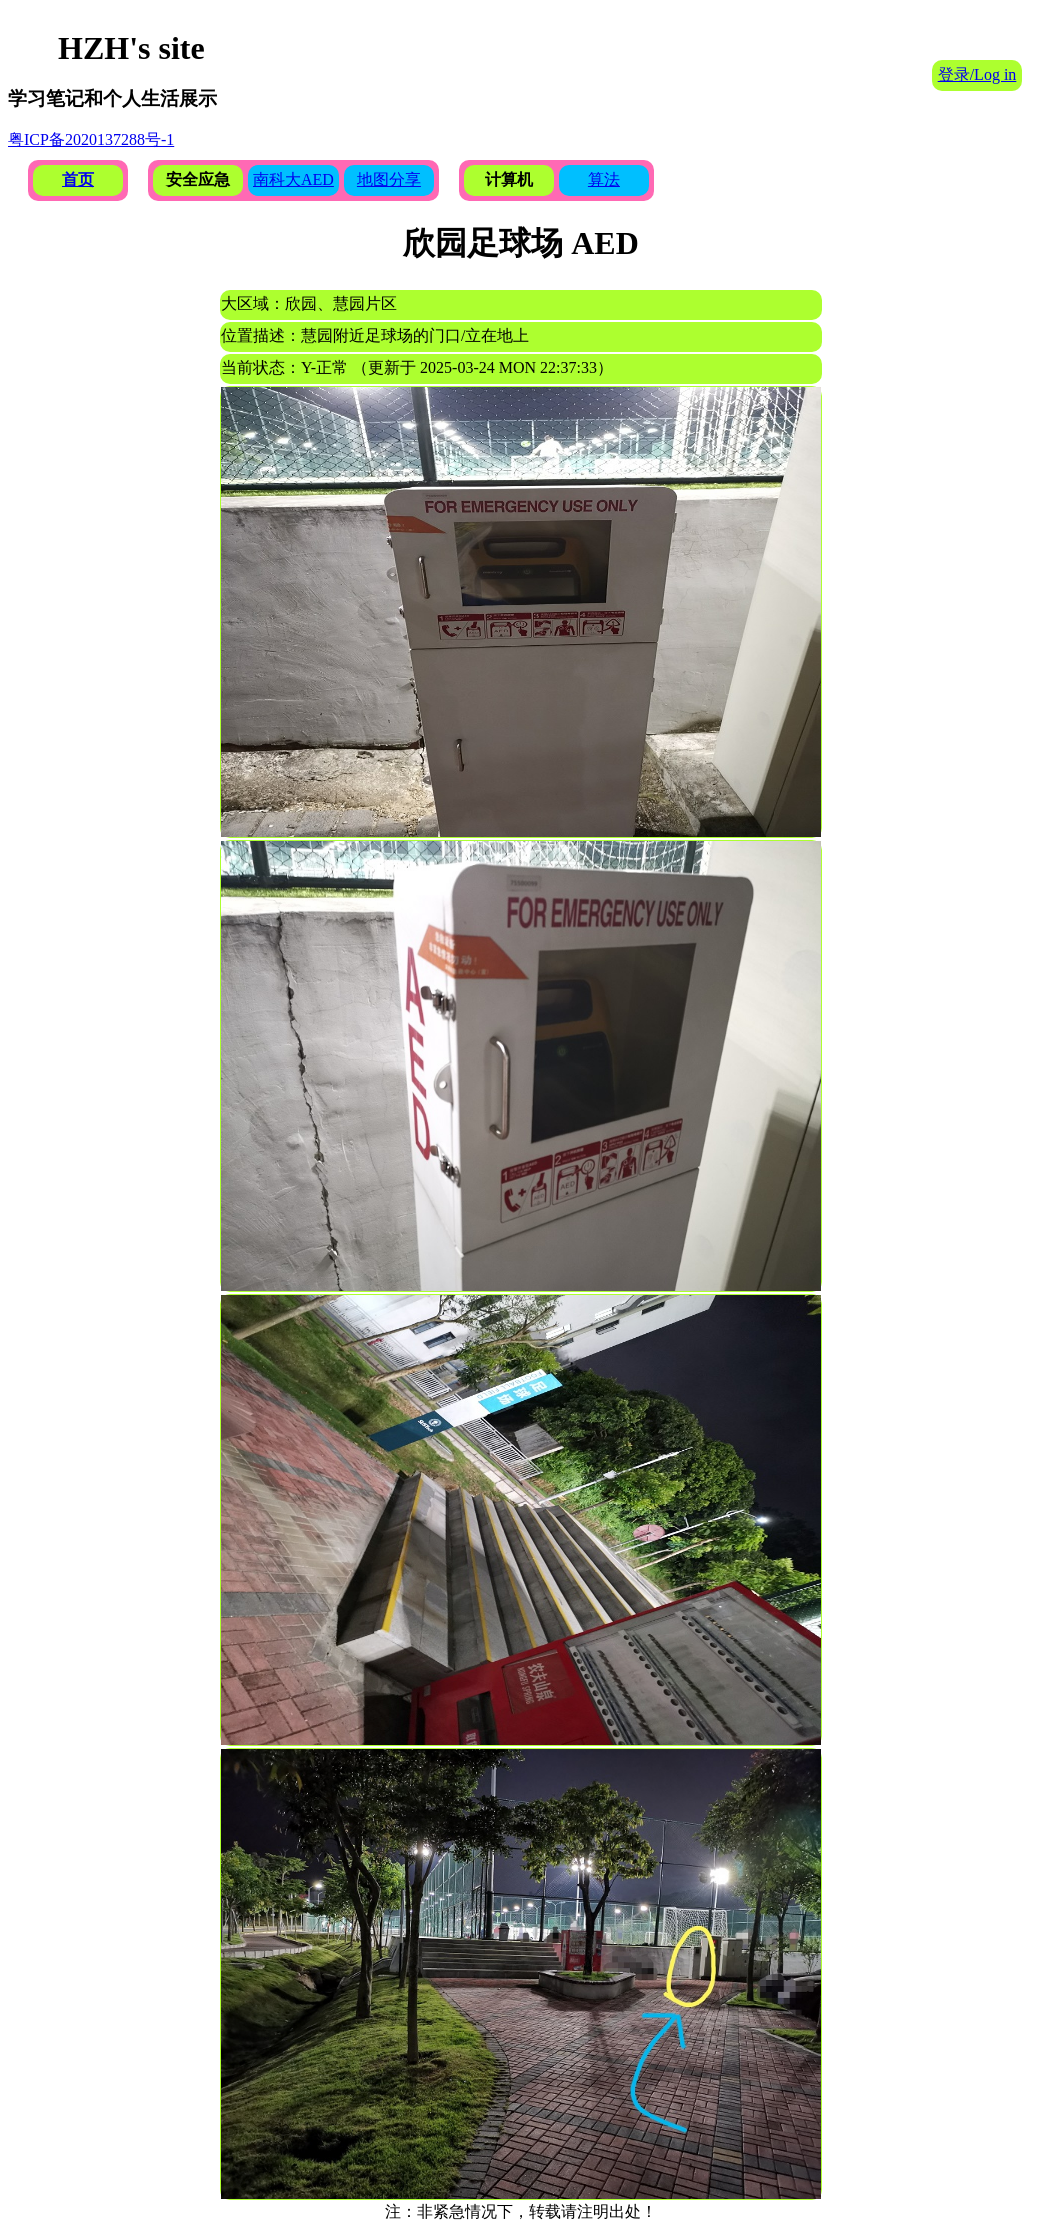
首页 (78, 179)
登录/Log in (977, 74)
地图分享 (389, 179)
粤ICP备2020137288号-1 (91, 139)
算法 (604, 179)
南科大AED (293, 179)
